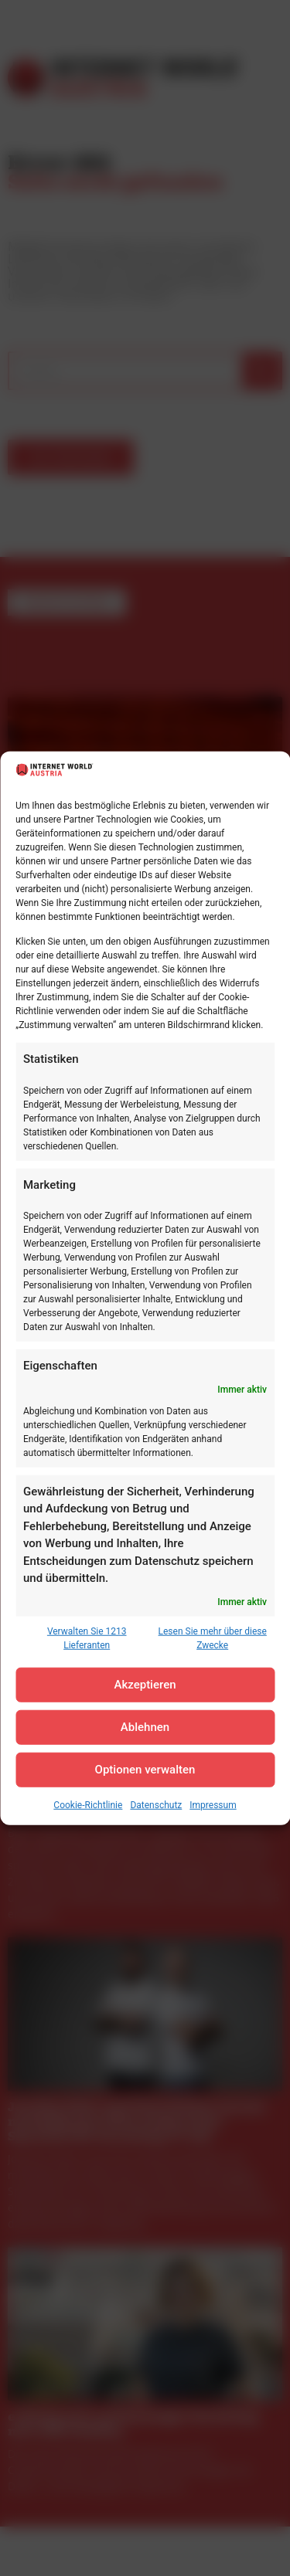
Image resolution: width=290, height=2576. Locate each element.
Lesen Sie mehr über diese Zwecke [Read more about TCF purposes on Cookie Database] (213, 1638)
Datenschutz (156, 1805)
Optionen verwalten (145, 1770)
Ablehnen (145, 1727)
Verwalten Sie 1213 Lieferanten (87, 1638)
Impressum (212, 1805)
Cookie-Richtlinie (87, 1805)
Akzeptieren (145, 1685)
